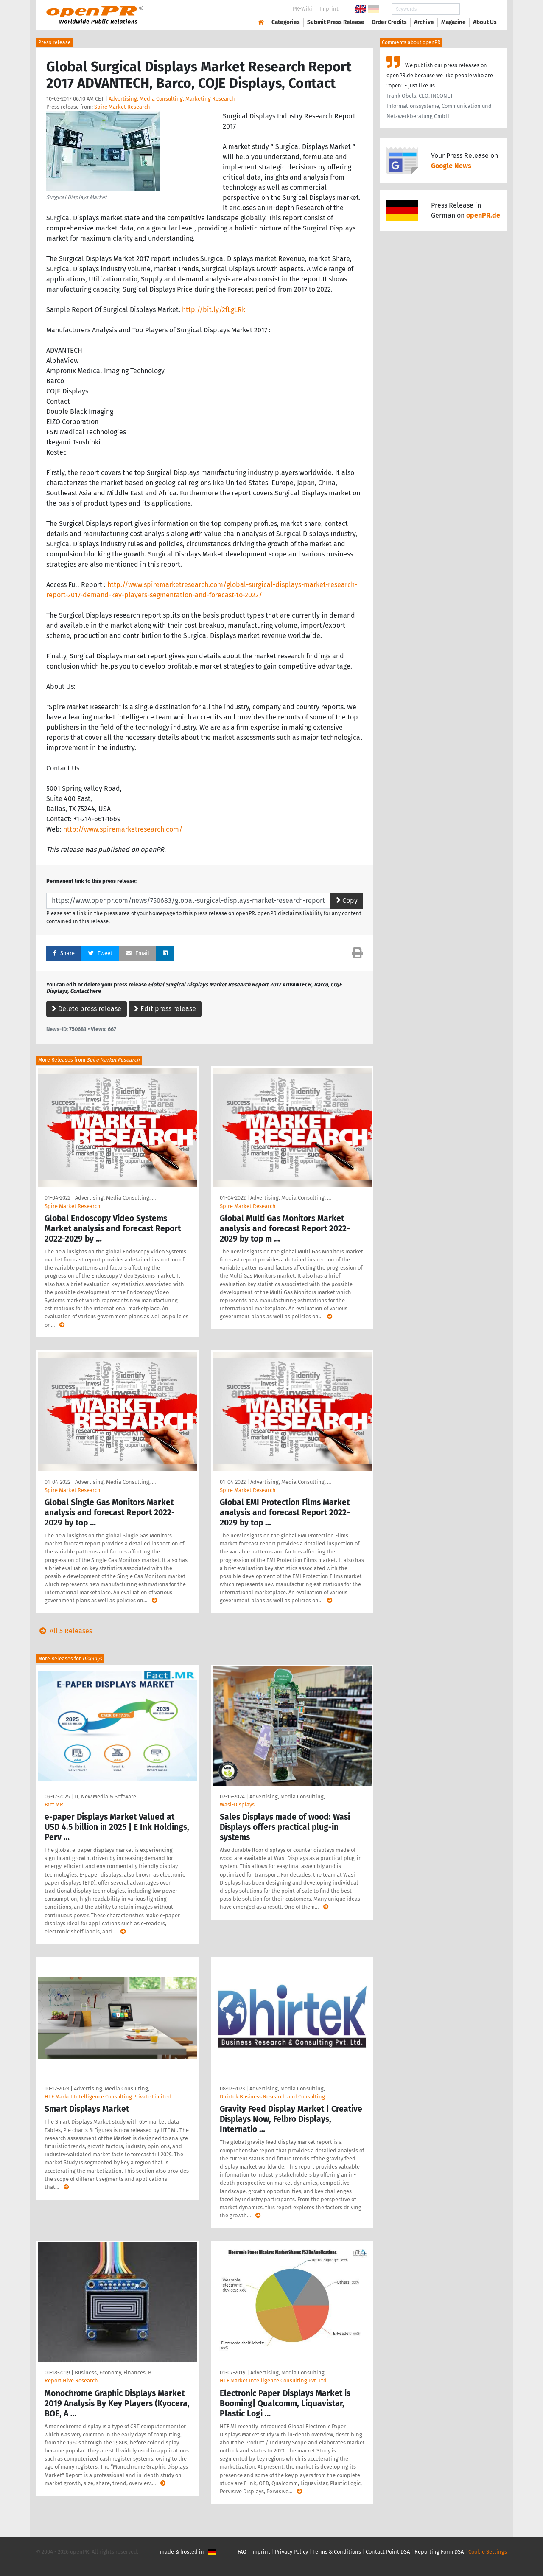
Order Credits (389, 22)
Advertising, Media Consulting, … (115, 1197)
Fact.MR (54, 1804)
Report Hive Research (71, 2380)
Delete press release (86, 1009)
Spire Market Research (122, 107)
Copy (347, 900)
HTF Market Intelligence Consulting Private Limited (108, 2096)
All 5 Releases (64, 1631)
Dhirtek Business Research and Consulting (272, 2096)
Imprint (329, 9)
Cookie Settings (487, 2551)
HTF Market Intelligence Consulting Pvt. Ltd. (274, 2380)
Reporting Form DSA (439, 2551)
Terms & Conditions (337, 2551)
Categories (286, 22)
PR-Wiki (302, 9)
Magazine (453, 22)
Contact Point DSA (388, 2551)
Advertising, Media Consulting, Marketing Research (172, 99)
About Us (485, 22)
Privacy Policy (291, 2551)
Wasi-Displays (237, 1804)
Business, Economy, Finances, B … (116, 2372)
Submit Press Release (335, 22)
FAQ (242, 2551)
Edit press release (165, 1009)
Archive (424, 22)
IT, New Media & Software (105, 1796)
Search (478, 9)
